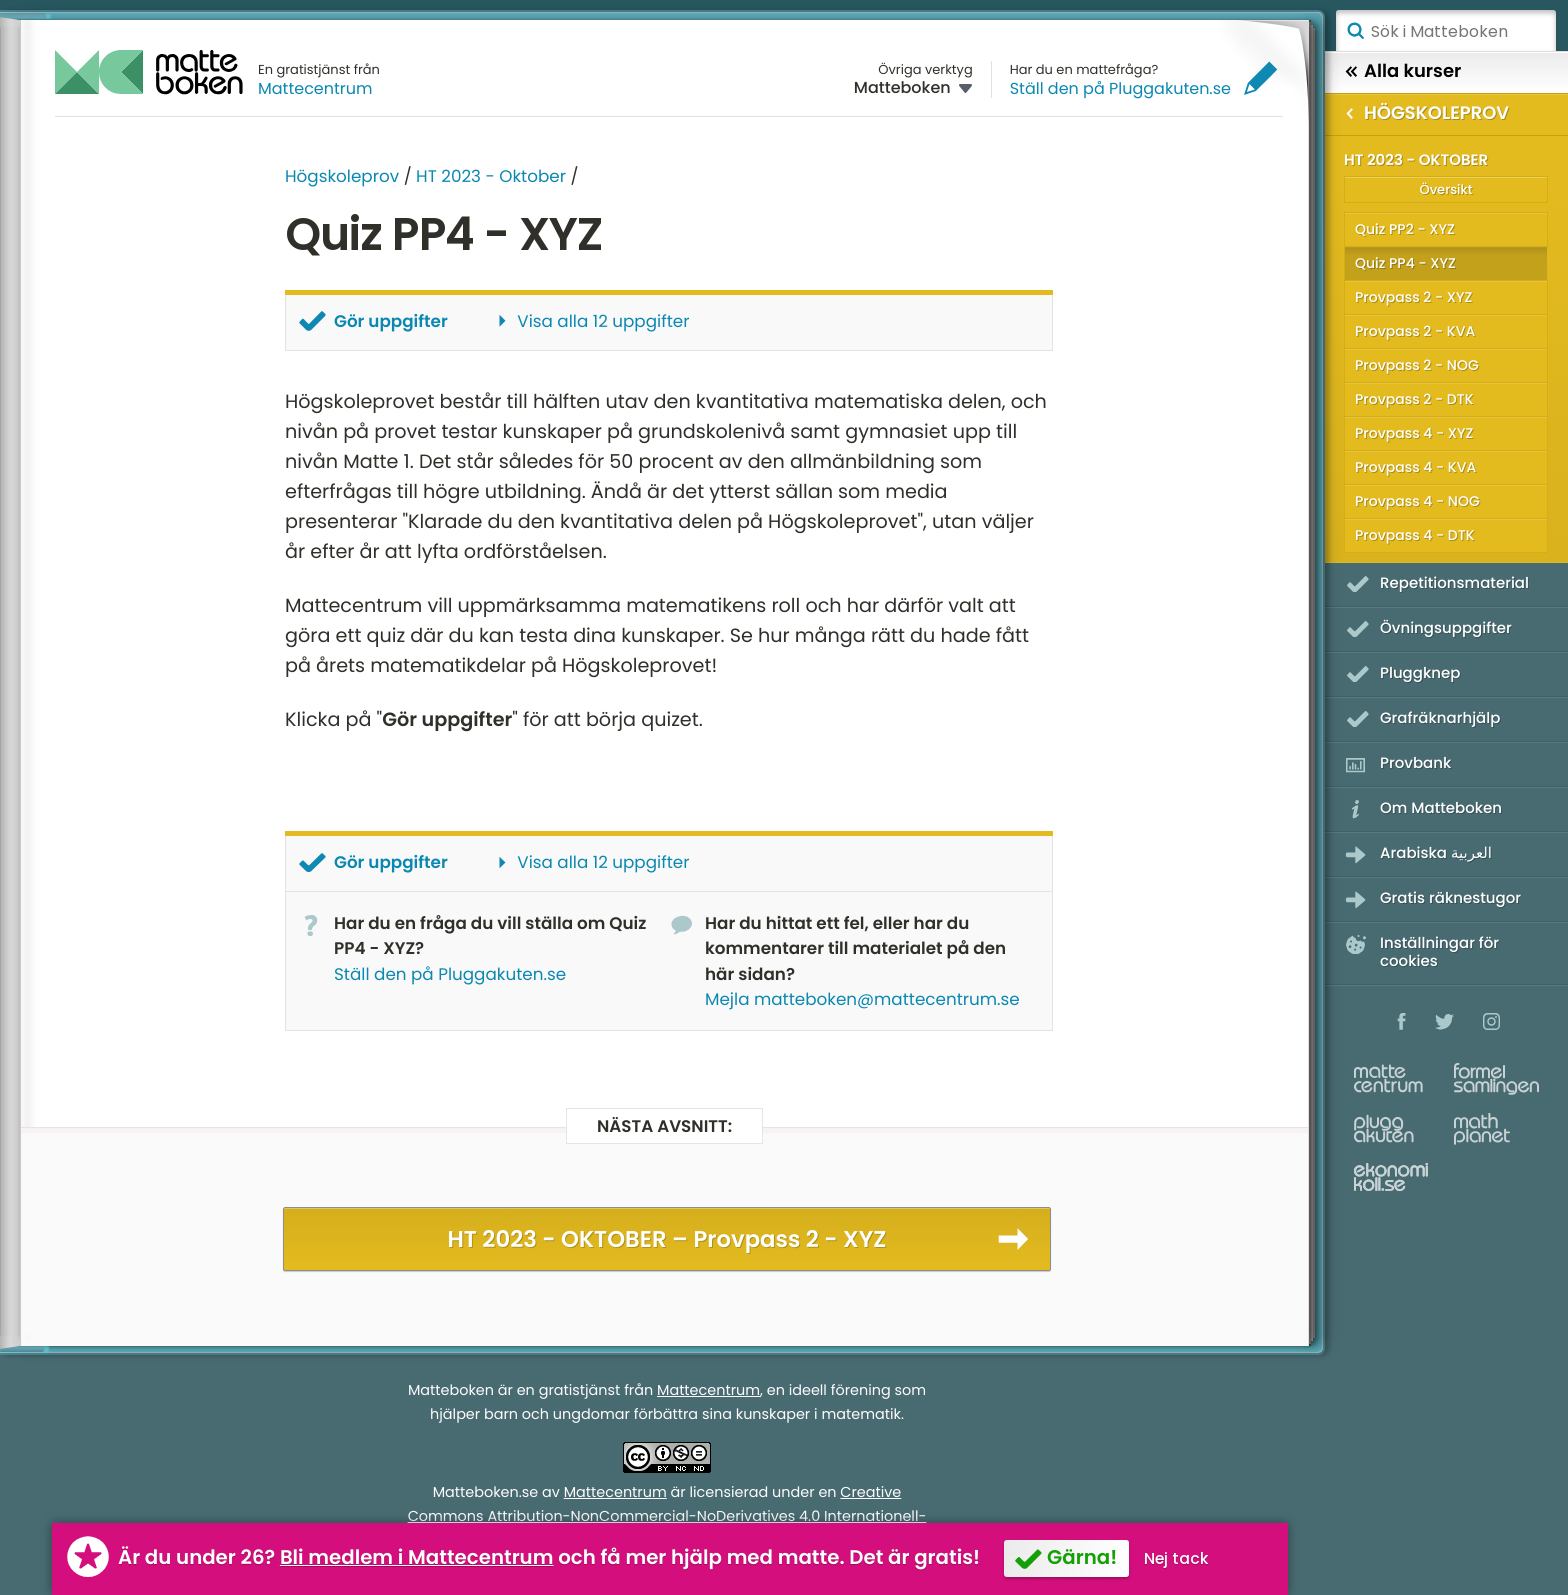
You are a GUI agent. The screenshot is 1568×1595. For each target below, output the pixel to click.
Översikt (1445, 189)
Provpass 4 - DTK (1415, 535)
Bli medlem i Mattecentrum (417, 1557)
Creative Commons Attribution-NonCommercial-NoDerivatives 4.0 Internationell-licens (667, 1517)
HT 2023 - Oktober (491, 176)
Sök (1355, 31)
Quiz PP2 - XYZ (1405, 229)
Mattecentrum (315, 88)
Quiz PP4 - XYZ (1405, 263)
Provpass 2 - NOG (1417, 365)
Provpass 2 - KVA (1415, 331)
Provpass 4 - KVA (1415, 467)
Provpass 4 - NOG (1417, 501)
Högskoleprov (342, 176)
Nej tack (1176, 1558)
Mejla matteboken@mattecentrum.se (862, 999)
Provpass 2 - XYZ (1413, 297)
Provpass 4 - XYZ (1414, 433)
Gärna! (1082, 1557)
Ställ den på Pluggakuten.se (1120, 88)
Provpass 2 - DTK (1414, 399)
